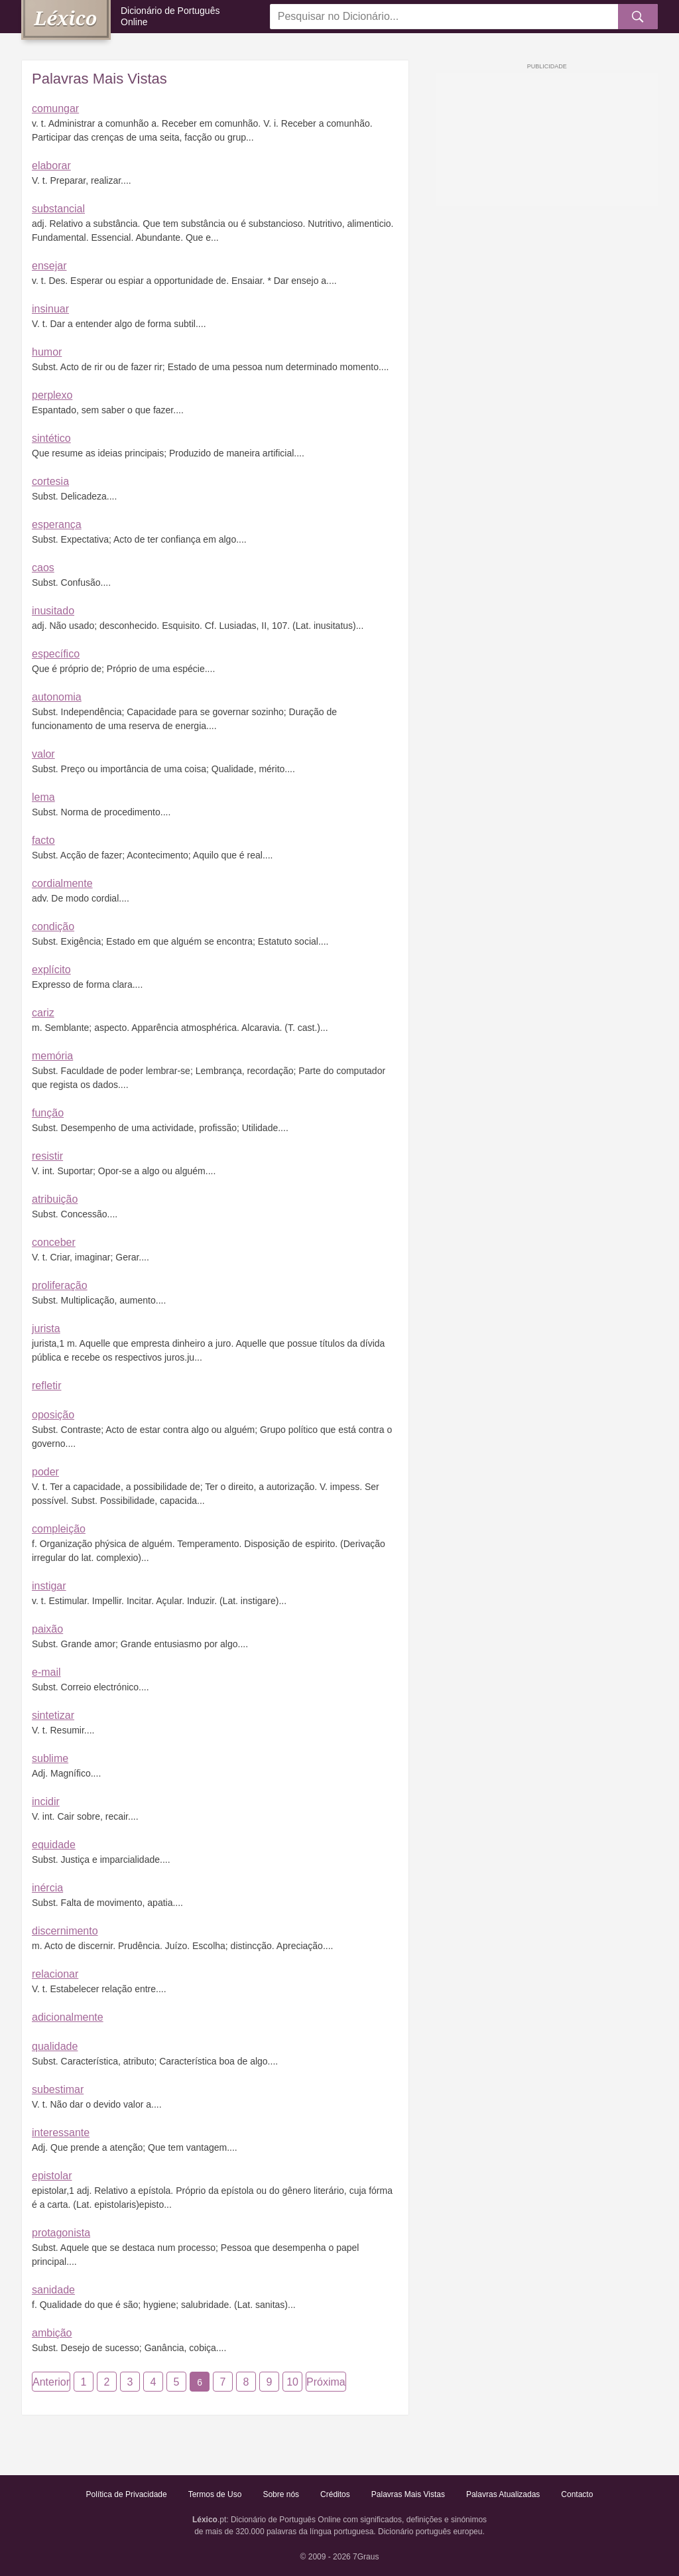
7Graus (366, 2556)
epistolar (52, 2175)
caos (43, 567)
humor (47, 352)
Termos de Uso (215, 2494)
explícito (51, 969)
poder (45, 1471)
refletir (46, 1385)
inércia (47, 1887)
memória (52, 1055)
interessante (61, 2132)
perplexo (52, 395)
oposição (53, 1414)
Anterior (51, 2382)
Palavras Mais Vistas (408, 2494)
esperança (57, 524)
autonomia (57, 697)
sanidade (53, 2289)
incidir (46, 1801)
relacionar (55, 1974)
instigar (49, 1586)
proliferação (60, 1285)
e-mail (46, 1672)
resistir (47, 1156)
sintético (51, 438)
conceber (54, 1242)
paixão (47, 1629)
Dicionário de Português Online (170, 16)
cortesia (50, 481)
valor (43, 754)
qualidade (55, 2046)
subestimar (58, 2089)
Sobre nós (281, 2494)
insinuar (50, 308)
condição (53, 926)
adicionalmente (67, 2017)
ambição (52, 2333)
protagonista (61, 2232)
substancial (58, 208)
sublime (50, 1758)
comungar (55, 108)
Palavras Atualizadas (503, 2494)
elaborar (51, 165)
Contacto (577, 2494)
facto (43, 840)
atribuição (55, 1199)
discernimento (65, 1930)
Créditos (335, 2494)
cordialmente (62, 883)
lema (43, 797)
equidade (54, 1844)
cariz (43, 1012)
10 (292, 2382)
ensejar (49, 265)
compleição (59, 1528)
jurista (46, 1328)
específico (56, 653)
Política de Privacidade (126, 2494)
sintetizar (53, 1715)
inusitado (53, 610)
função (48, 1113)
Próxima (325, 2382)
